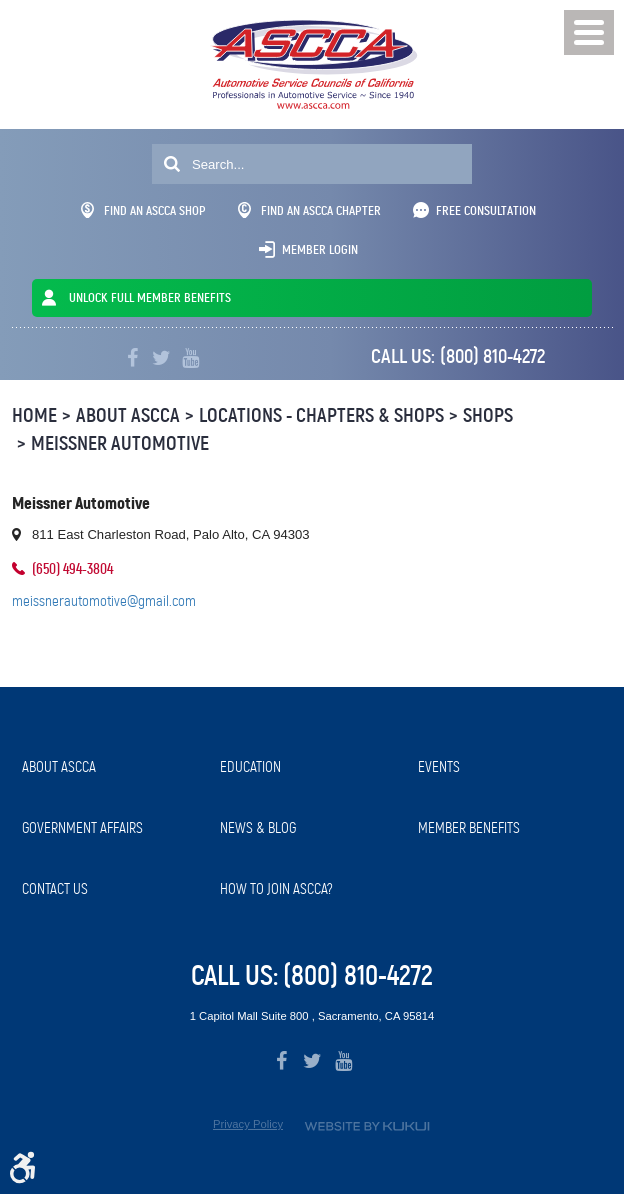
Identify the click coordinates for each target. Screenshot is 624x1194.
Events (439, 767)
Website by (367, 1126)
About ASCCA (128, 415)
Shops (488, 415)
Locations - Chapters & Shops (321, 415)
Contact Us (55, 889)
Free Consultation (486, 210)
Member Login (320, 249)
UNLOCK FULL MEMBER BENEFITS (150, 297)
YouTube (190, 358)
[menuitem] (111, 767)
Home (34, 415)
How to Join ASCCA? (276, 889)
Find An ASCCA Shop (143, 210)
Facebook (132, 358)
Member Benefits (469, 828)
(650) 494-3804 (72, 568)
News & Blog (258, 828)
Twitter (161, 358)
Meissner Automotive (120, 443)
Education (250, 767)
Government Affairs (82, 828)
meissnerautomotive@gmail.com (104, 601)
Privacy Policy (248, 1124)
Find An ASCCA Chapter (309, 210)
